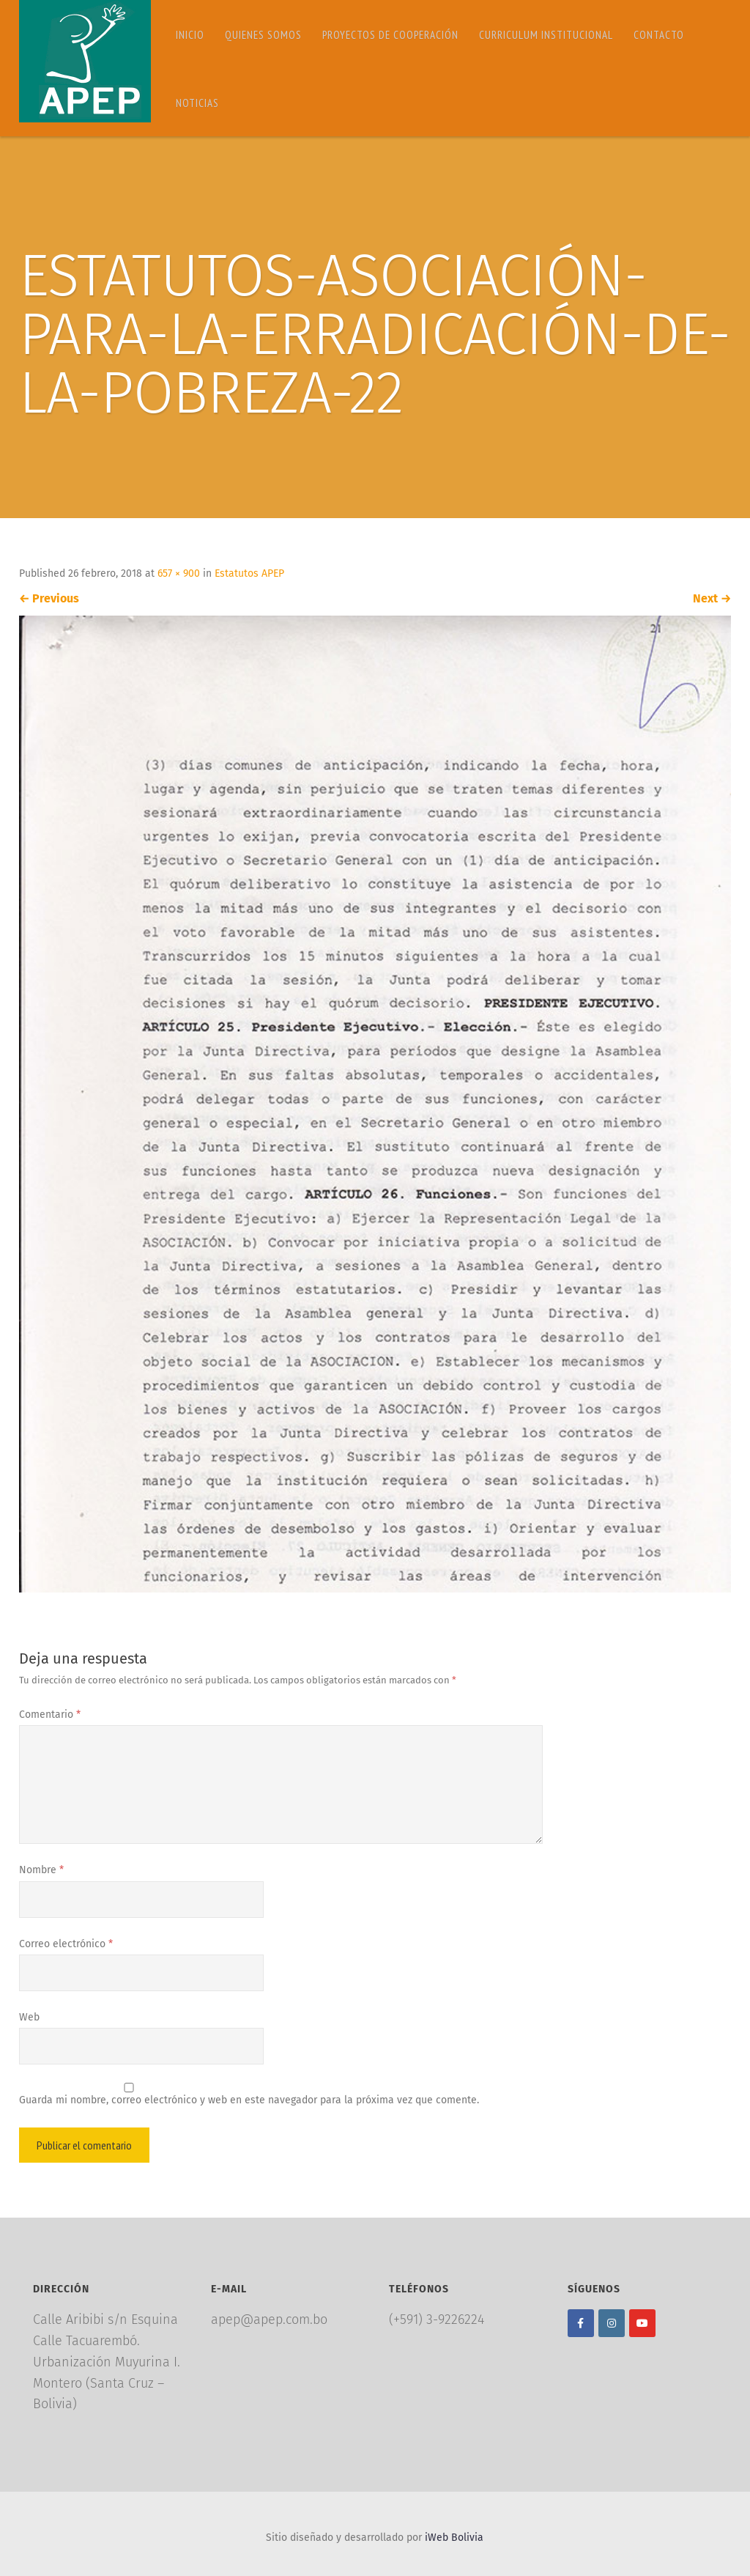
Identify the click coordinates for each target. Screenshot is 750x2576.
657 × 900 (178, 573)
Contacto (659, 35)
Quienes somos (263, 35)
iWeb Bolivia (454, 2537)
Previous (49, 598)
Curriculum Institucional (546, 35)
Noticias (197, 103)
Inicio (190, 35)
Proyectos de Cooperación (390, 35)
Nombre (41, 1870)
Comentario (50, 1714)
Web (29, 2017)
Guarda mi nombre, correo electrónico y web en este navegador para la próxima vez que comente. (249, 2100)
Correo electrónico (66, 1944)
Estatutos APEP (249, 573)
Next (712, 598)
